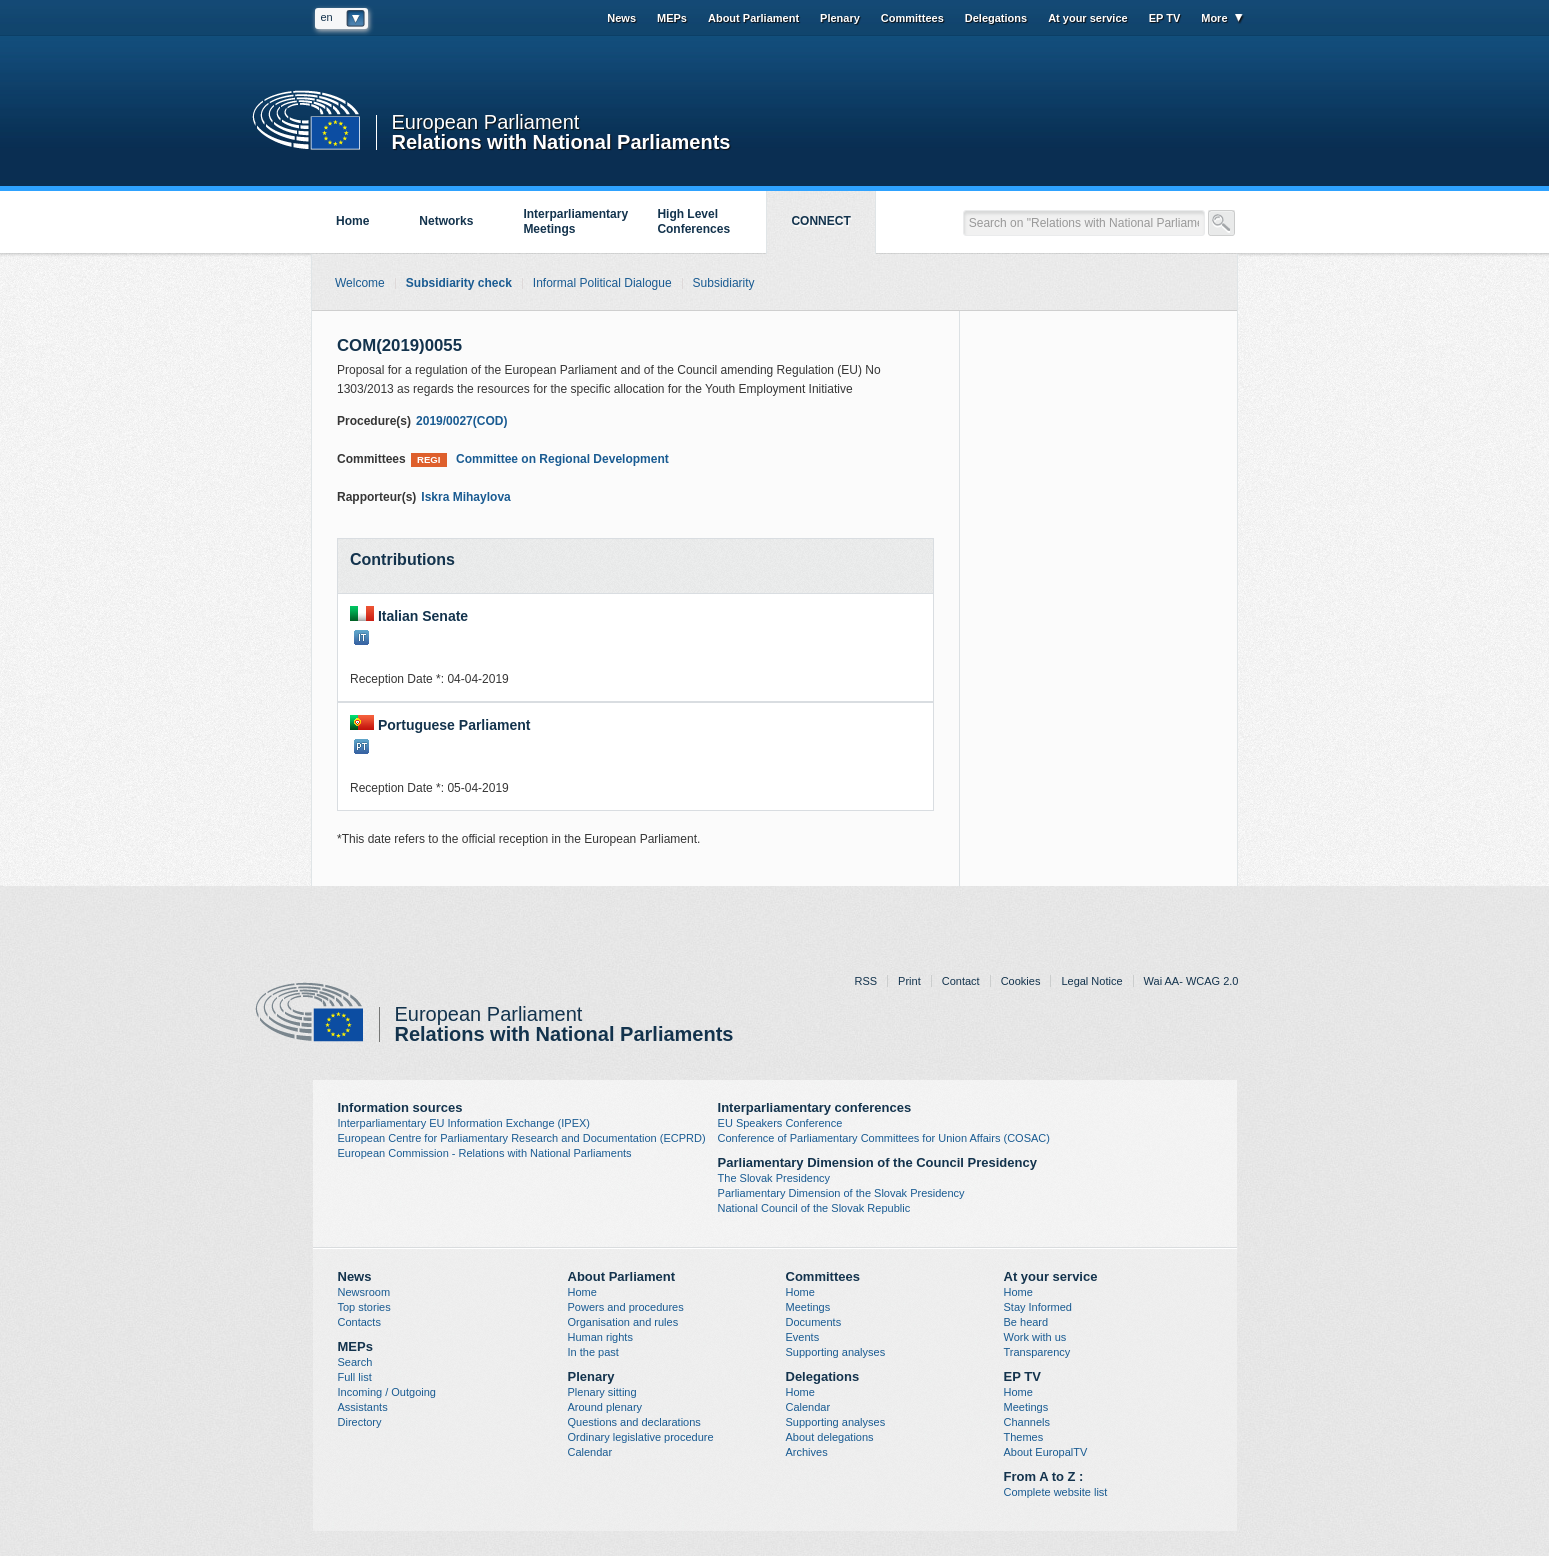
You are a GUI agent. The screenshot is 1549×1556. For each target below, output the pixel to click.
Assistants (363, 1407)
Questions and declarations (634, 1422)
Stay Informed (1038, 1307)
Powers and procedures (626, 1307)
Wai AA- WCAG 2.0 (1191, 981)
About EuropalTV (1046, 1452)
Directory (360, 1422)
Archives (807, 1452)
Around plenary (605, 1407)
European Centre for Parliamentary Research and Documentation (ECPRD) (522, 1138)
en (327, 17)
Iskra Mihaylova (465, 497)
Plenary (840, 18)
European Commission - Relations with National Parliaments (485, 1153)
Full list (355, 1377)
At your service (1087, 18)
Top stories (364, 1307)
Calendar (590, 1452)
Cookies (1021, 981)
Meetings (808, 1307)
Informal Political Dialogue (602, 283)
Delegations (996, 18)
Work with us (1035, 1337)
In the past (593, 1352)
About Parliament (753, 18)
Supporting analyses (836, 1352)
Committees (912, 18)
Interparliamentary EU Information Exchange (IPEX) (464, 1123)
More (1214, 18)
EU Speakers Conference (780, 1123)
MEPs (672, 18)
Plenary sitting (602, 1392)
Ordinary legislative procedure (641, 1437)
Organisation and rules (623, 1322)
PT (361, 746)
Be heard (1026, 1322)
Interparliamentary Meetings (575, 221)
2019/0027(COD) (461, 421)
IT (361, 637)
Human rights (600, 1337)
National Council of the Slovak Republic (814, 1208)
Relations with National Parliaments (561, 140)
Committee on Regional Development (540, 459)
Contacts (359, 1322)
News (621, 18)
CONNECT (820, 221)
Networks (446, 221)
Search (355, 1362)
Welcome (360, 283)
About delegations (830, 1437)
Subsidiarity (724, 283)
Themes (1024, 1437)
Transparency (1037, 1352)
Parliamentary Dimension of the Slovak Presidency (841, 1193)
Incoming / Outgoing (387, 1392)
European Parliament (486, 122)
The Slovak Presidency (774, 1178)
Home (352, 221)
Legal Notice (1091, 981)
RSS (865, 981)
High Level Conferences (693, 221)
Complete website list (1056, 1492)
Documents (814, 1322)
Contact (961, 981)
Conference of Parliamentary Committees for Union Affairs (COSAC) (884, 1138)
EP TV (1165, 18)
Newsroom (364, 1292)
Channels (1027, 1422)
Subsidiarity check (459, 283)
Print (909, 981)
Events (803, 1337)
